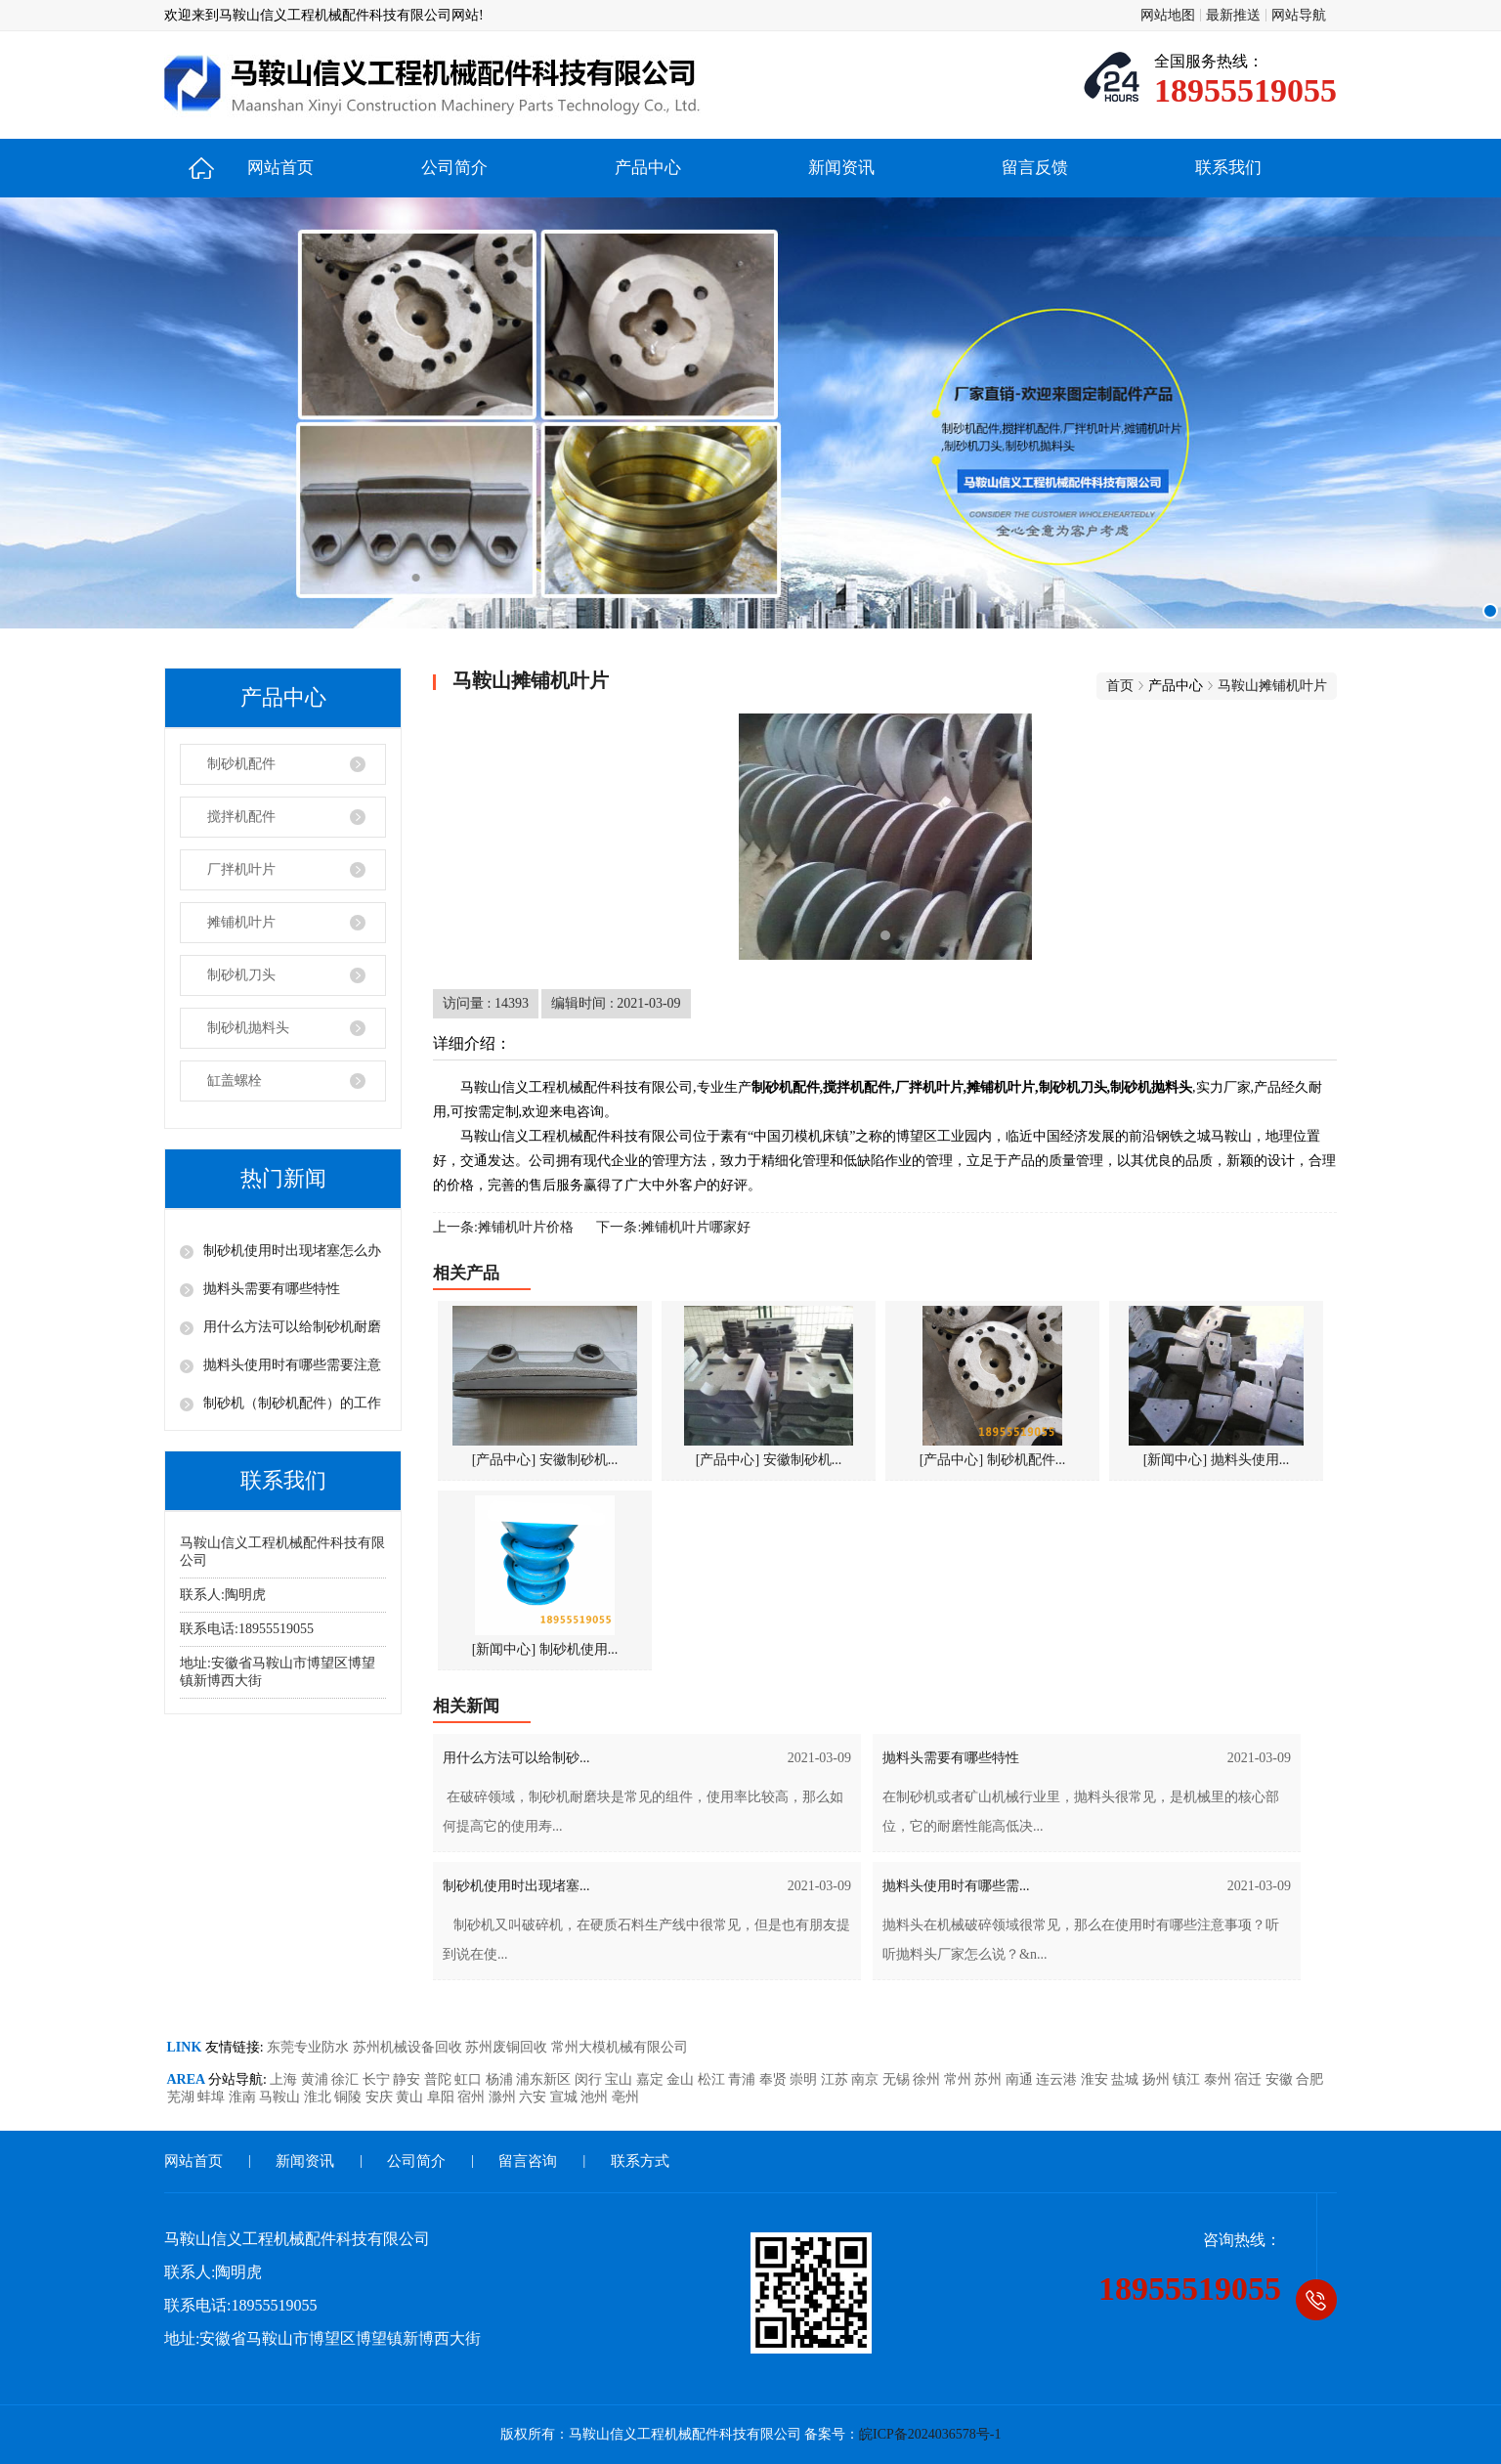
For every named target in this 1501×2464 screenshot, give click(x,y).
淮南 (244, 2097)
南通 (1021, 2079)
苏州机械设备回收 (409, 2047)
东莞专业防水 (310, 2047)
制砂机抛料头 (248, 1027)
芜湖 (182, 2097)
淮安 (1096, 2079)
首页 (1120, 685)
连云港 (1058, 2079)
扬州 (1158, 2079)
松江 (713, 2079)
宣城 (565, 2097)
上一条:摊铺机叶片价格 (503, 1227)
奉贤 (775, 2079)
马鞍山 (281, 2097)
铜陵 (349, 2097)
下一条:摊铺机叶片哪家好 (673, 1227)
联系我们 (1228, 167)
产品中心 (648, 167)
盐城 (1126, 2079)
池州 (596, 2097)
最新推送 (1233, 15)
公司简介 (454, 167)
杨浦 (501, 2079)
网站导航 (1298, 15)
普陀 (439, 2079)
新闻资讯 (841, 167)
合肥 (1309, 2079)
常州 (959, 2079)
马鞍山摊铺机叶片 (1272, 685)
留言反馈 (1035, 167)
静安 (408, 2079)
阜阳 (442, 2097)
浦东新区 (545, 2079)
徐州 (928, 2079)
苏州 (990, 2079)
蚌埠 (213, 2097)
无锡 (898, 2079)
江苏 (836, 2079)
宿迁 (1249, 2079)
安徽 (1281, 2079)
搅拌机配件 (241, 816)
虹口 (470, 2079)
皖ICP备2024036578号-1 (930, 2434)
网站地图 (1167, 15)
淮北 (319, 2097)
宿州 (473, 2097)
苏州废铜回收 (508, 2047)
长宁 (378, 2079)
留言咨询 (527, 2161)
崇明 (805, 2079)
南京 (866, 2079)
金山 (682, 2079)
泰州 (1219, 2079)
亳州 (625, 2097)
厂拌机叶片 (241, 869)
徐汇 (347, 2079)
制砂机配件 (241, 763)
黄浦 (316, 2079)
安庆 (381, 2097)
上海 (285, 2079)
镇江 (1188, 2079)
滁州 (504, 2097)
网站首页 (280, 167)
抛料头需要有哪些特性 (271, 1288)
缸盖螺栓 (234, 1080)
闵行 (590, 2079)
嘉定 (651, 2079)
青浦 (743, 2079)
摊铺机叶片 (241, 922)
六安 (534, 2097)
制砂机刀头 (241, 975)
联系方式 (640, 2161)
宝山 (620, 2079)
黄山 (411, 2097)
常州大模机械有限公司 (619, 2047)
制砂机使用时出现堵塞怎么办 (292, 1250)
